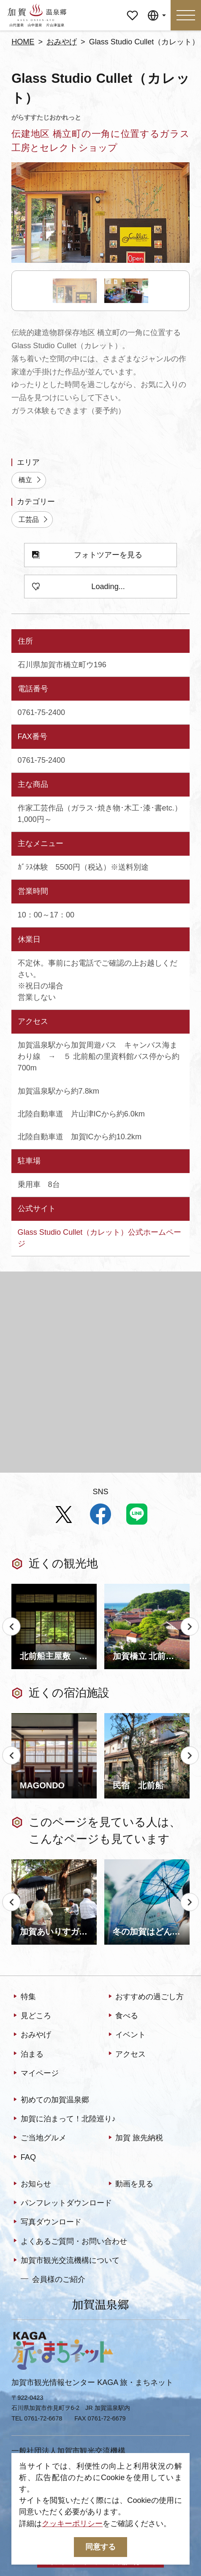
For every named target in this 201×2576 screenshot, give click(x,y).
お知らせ (31, 2184)
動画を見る (130, 2184)
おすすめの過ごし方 (145, 1997)
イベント (126, 2035)
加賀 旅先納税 (134, 2138)
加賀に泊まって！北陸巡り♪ (63, 2119)
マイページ (132, 8)
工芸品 (34, 520)
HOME (22, 42)
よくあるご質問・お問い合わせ (69, 2241)
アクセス (126, 2054)
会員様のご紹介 (53, 2279)
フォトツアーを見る (87, 555)
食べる (122, 2016)
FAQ (23, 2157)
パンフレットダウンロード (61, 2203)
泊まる (27, 2054)
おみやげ (61, 42)
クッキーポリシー (72, 2523)
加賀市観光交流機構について (65, 2261)
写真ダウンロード (46, 2222)
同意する (100, 2547)
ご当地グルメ (38, 2138)
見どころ (31, 2016)
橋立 (30, 480)
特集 (23, 1997)
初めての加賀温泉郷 (50, 2100)
